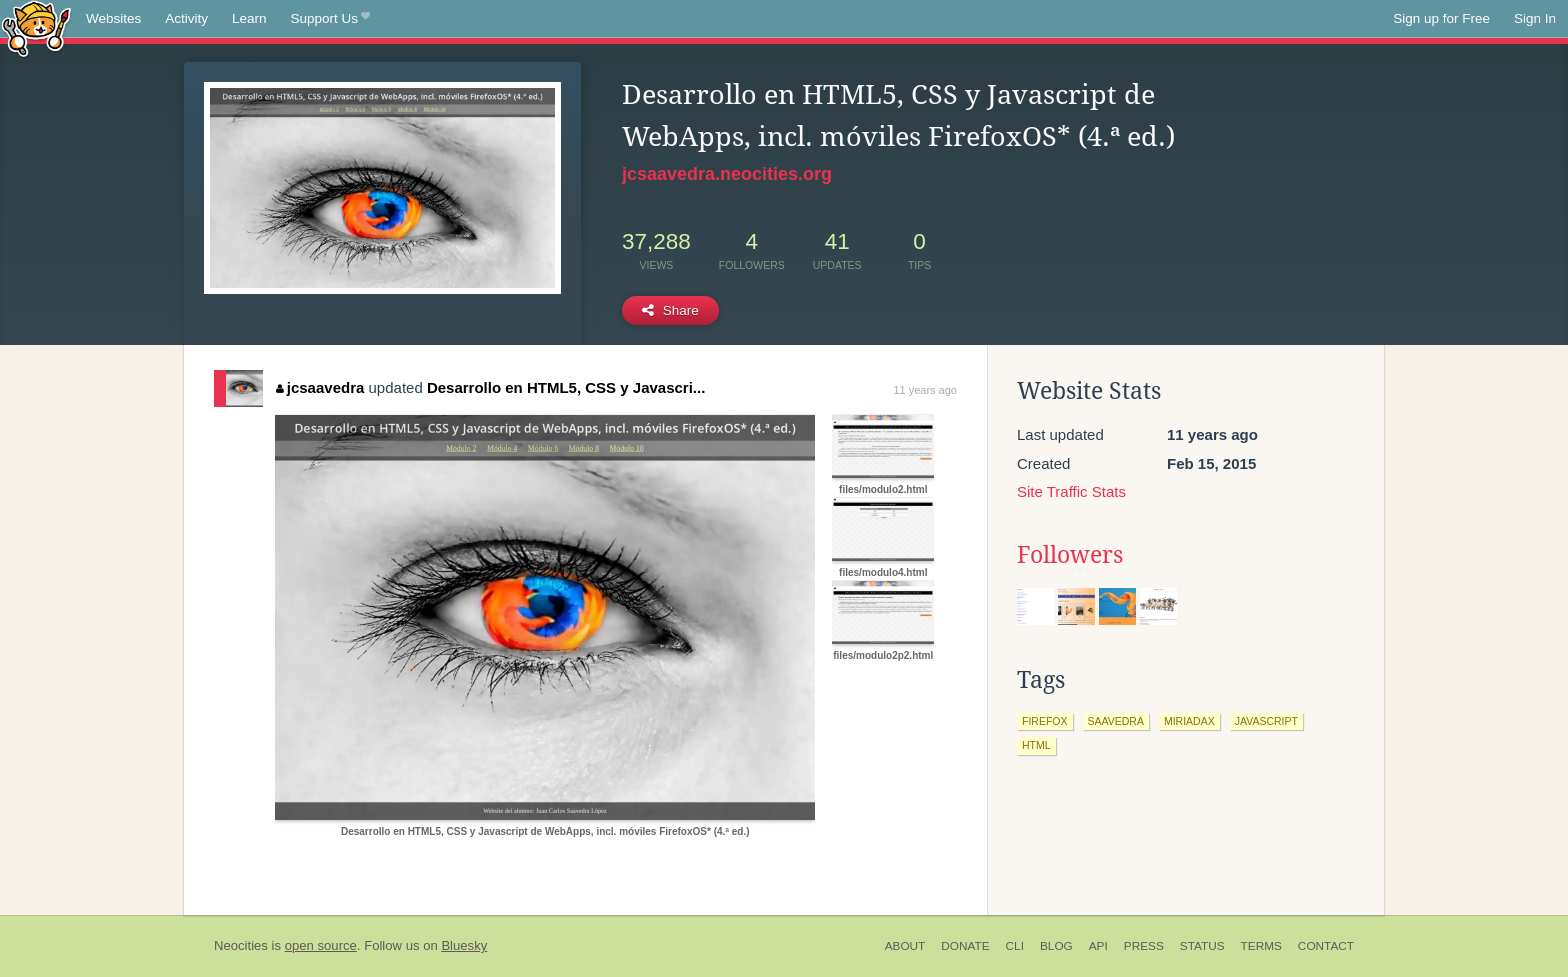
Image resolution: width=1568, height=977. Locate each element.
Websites (113, 18)
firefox (1045, 721)
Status (1202, 946)
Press (1144, 946)
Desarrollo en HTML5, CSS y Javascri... (566, 387)
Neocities (241, 945)
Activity (186, 18)
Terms (1261, 946)
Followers (1070, 555)
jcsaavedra (320, 387)
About (905, 946)
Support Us (330, 19)
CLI (1015, 946)
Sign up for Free (1441, 18)
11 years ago (925, 390)
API (1098, 946)
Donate (965, 946)
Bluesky (464, 945)
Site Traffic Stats (1071, 491)
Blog (1056, 946)
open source (321, 945)
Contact (1326, 946)
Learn (249, 18)
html (1036, 745)
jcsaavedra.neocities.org (727, 174)
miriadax (1189, 721)
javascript (1266, 721)
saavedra (1116, 721)
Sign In (1535, 18)
